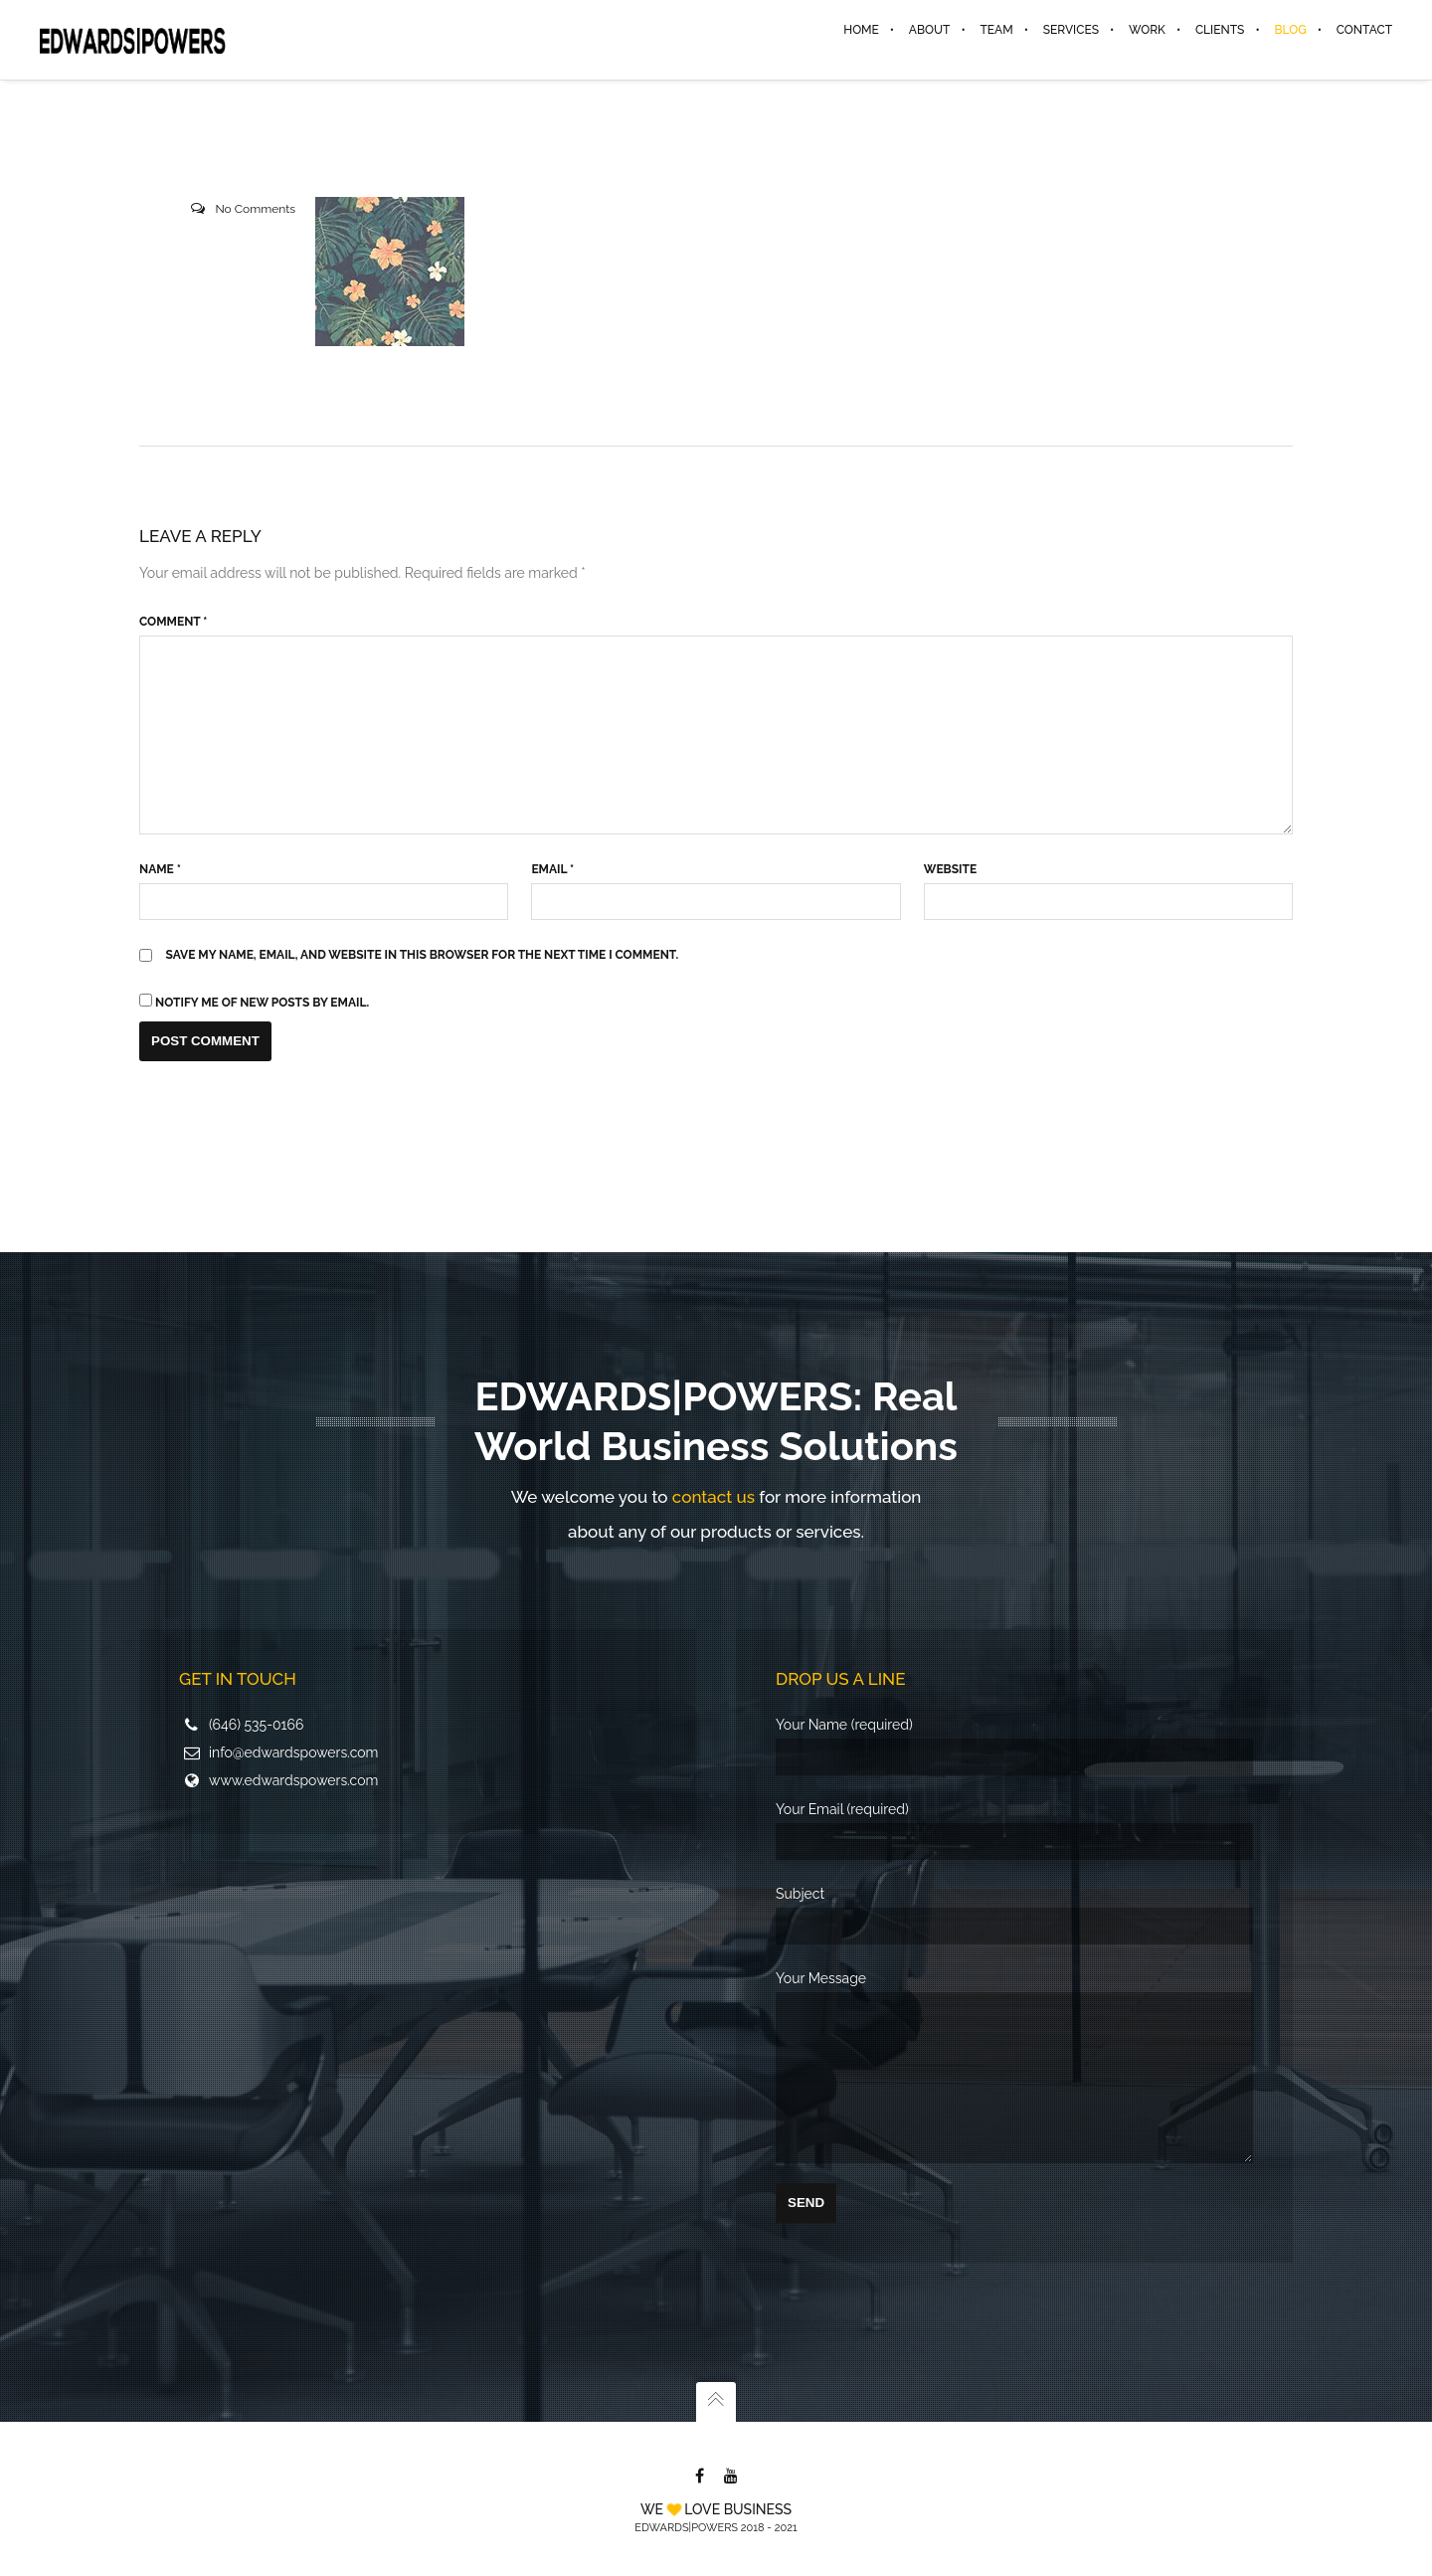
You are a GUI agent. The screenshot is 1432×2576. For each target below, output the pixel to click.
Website (950, 871)
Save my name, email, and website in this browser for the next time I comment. (422, 957)
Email (552, 871)
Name (160, 871)
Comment (173, 624)
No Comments (255, 211)
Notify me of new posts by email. (262, 1005)
